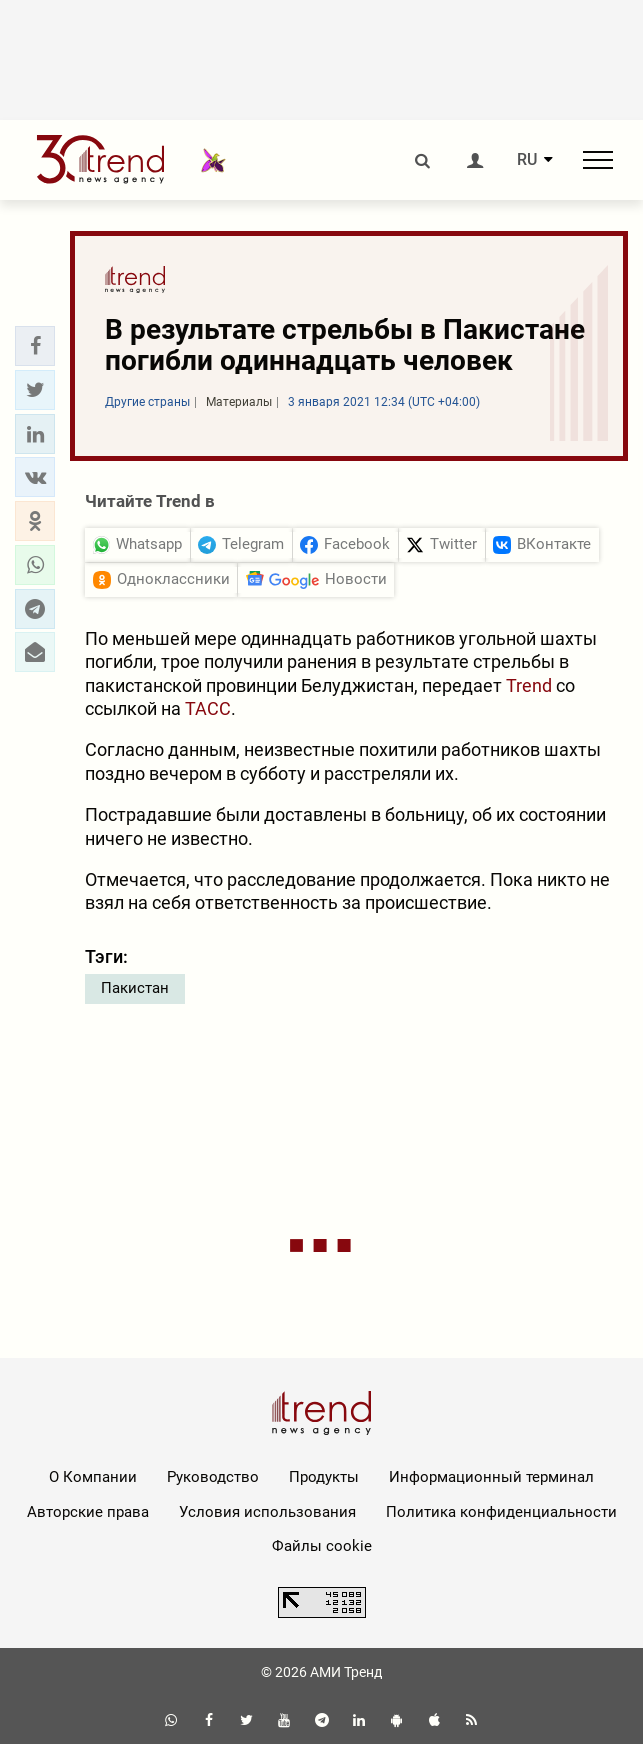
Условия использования (267, 1512)
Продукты (324, 1477)
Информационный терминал (491, 1477)
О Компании (93, 1477)
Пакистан (135, 988)
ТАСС (208, 708)
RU (527, 160)
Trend (529, 685)
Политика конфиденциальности (501, 1512)
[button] (35, 346)
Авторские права (88, 1512)
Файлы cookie (322, 1546)
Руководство (213, 1477)
